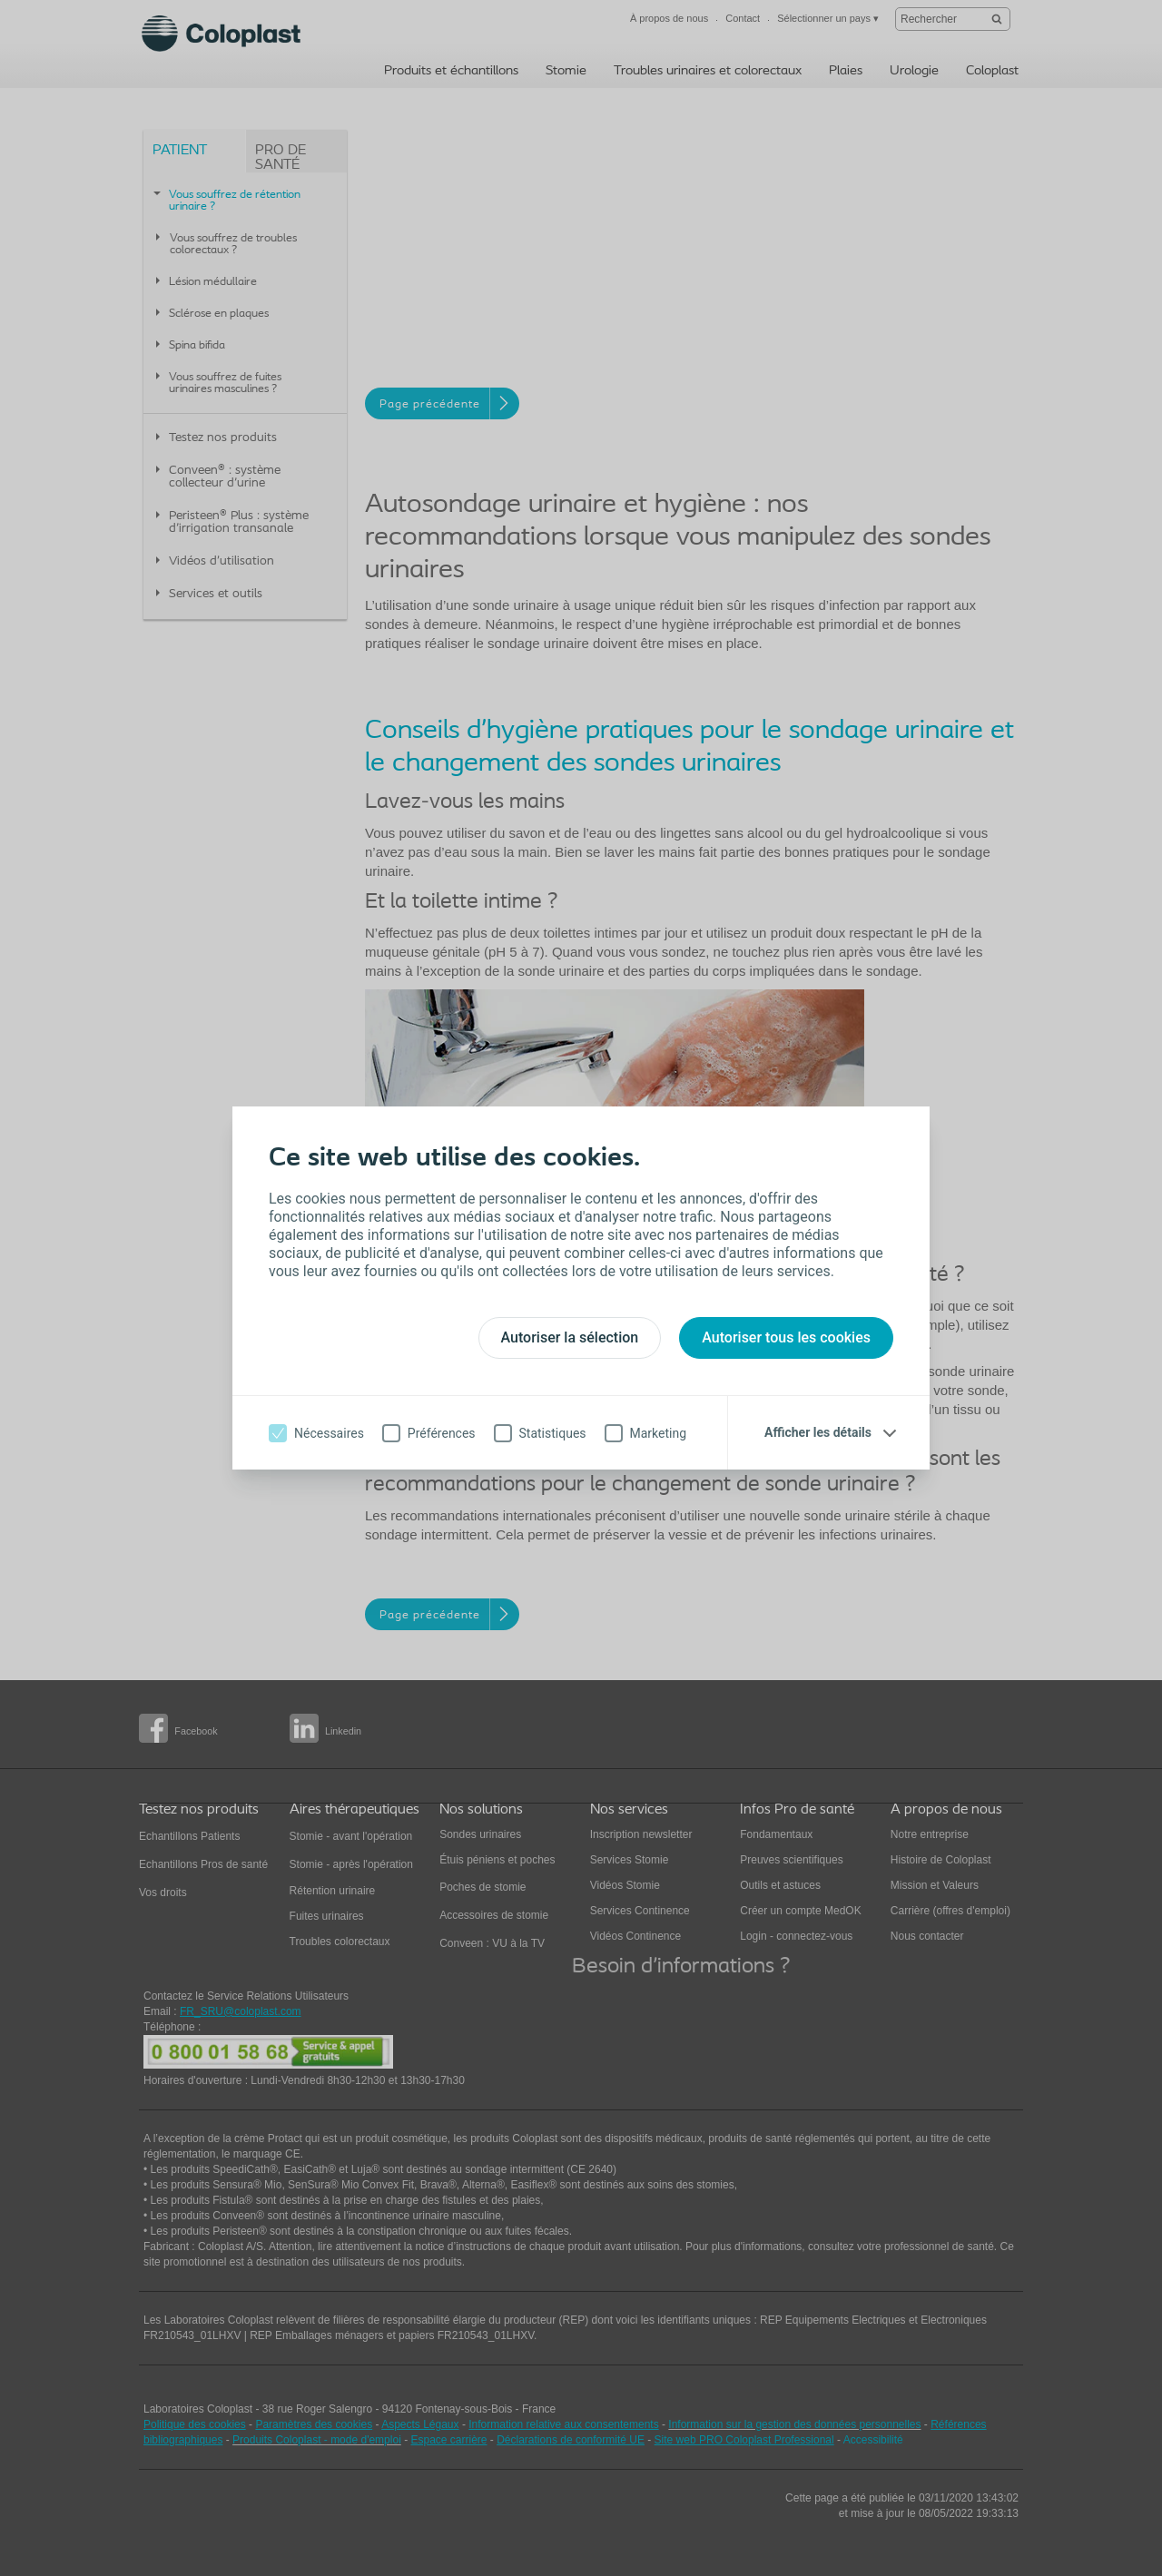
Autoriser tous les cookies (786, 1337)
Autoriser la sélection (570, 1337)
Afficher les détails (818, 1432)
